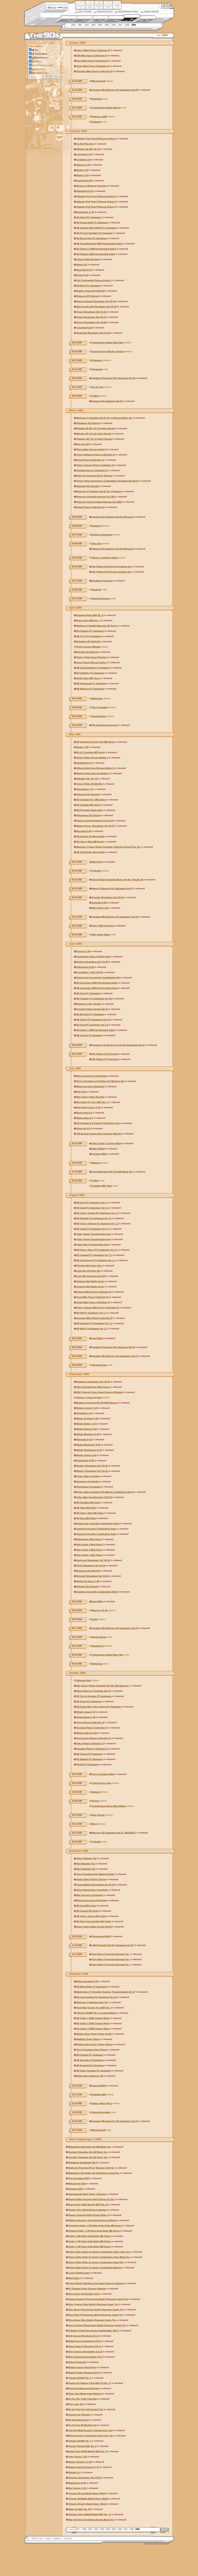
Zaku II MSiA (98, 1148)
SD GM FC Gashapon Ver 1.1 (91, 1313)
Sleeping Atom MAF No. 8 (89, 615)
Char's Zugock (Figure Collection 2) (95, 465)
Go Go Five (98, 387)
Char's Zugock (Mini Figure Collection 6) (97, 1307)
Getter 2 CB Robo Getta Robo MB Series (89, 2241)
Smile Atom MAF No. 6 (88, 678)
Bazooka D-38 (83, 831)
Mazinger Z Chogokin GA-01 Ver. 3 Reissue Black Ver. (104, 418)
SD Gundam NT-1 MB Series (91, 799)
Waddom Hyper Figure (88, 2039)
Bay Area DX (83, 444)
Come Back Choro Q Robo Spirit (93, 956)
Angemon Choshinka (87, 1481)
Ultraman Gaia (99, 1365)
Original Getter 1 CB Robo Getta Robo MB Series (94, 2231)
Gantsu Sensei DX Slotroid (90, 291)
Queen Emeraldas (101, 2112)
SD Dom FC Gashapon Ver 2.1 (92, 1202)
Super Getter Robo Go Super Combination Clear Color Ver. (99, 2252)
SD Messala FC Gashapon (90, 2060)
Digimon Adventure (102, 534)
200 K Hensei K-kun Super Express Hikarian (99, 1392)
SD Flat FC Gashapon (87, 1764)
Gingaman (97, 369)
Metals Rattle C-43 (86, 1424)
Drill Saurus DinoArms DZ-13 (83, 2336)
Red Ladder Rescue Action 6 (91, 449)
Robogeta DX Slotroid (88, 794)
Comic (116, 5)
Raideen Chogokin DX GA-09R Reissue (97, 1403)
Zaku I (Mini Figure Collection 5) (93, 50)
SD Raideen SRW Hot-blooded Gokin (95, 254)
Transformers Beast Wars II (106, 107)
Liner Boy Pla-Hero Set (88, 1271)
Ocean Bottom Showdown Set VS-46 (95, 1884)
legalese (57, 2538)
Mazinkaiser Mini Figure (89, 1539)
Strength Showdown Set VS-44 (92, 1576)
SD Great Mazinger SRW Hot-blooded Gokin (99, 243)
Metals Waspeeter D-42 (88, 1445)
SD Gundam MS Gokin (88, 1502)
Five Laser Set (76, 2404)
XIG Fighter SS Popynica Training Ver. (112, 572)
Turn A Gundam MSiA (103, 1774)
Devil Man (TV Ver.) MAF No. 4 (92, 1102)
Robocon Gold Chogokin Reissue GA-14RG (99, 502)
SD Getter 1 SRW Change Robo (92, 2018)
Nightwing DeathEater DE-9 (82, 2162)
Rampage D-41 (84, 1439)
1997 (120, 25)
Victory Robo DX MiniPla (89, 784)
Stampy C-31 (83, 165)
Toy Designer (41, 54)
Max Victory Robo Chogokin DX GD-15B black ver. (102, 1685)
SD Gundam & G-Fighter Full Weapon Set (98, 1123)
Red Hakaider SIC (85, 1863)
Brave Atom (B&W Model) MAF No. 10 (88, 2204)
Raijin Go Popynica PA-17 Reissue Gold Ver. (91, 2168)
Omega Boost (99, 716)
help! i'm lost (37, 2538)
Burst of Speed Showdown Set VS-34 (95, 301)
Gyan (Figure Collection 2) (90, 460)
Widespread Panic (128, 12)
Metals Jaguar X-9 (85, 1712)
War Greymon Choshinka (89, 1895)
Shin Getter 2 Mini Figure (89, 1550)
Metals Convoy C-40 (87, 1408)
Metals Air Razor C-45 (87, 1581)
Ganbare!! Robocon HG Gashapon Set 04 (113, 378)
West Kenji (97, 862)
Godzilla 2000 (99, 2094)
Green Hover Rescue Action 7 (92, 662)
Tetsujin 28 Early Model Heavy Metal (87, 2504)
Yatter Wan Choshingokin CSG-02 (94, 1497)
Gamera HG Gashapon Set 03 (107, 401)
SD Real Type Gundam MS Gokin (93, 1921)
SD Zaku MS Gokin (86, 1508)
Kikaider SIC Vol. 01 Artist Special (94, 439)
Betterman (97, 698)
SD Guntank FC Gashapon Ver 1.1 (94, 1255)
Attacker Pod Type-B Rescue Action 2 (96, 138)
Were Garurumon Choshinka (91, 1076)
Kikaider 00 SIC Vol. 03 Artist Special (95, 428)
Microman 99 (98, 81)
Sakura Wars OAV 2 (102, 2103)
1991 (80, 25)
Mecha (98, 5)
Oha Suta (97, 543)
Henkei (89, 5)
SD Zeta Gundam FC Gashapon (92, 668)
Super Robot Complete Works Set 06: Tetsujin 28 (117, 879)
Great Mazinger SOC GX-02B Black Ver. (112, 1171)
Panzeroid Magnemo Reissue (83, 2388)
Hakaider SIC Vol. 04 (87, 778)
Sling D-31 (81, 264)
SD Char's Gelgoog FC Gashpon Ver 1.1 (97, 1223)
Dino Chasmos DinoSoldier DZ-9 (85, 2357)
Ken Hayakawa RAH (78, 2178)
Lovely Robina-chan (79, 2273)
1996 (113, 25)
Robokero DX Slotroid (88, 641)
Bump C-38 (82, 747)
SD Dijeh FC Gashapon (88, 285)
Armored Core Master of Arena (108, 351)
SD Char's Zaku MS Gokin (90, 1513)
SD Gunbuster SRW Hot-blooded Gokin (97, 988)
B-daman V (97, 360)
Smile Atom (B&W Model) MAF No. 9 (87, 2451)
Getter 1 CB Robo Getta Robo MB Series (89, 2246)
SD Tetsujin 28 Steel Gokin (90, 836)
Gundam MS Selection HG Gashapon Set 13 (115, 2121)
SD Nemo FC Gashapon (88, 217)
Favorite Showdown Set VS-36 (108, 897)
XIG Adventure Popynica (105, 725)
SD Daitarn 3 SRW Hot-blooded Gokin (96, 249)
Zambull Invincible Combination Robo (96, 1529)
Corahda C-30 (83, 159)
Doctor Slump (99, 1637)
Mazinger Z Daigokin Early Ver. (92, 2002)
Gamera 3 (97, 526)
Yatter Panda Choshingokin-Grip (93, 1239)
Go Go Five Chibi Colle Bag (82, 2399)
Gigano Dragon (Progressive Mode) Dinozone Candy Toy (98, 2299)
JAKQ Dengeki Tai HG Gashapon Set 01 (112, 1945)
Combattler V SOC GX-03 (89, 972)
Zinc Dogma (85, 12)
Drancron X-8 (83, 1128)
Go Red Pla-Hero (85, 144)
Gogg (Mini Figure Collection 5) (92, 66)
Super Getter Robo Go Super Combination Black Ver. (96, 2262)
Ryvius (95, 1801)
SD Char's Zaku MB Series (90, 841)
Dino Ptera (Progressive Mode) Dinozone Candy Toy (95, 2315)
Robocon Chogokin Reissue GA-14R (95, 496)
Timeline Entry (42, 73)
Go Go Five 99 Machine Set (82, 2425)
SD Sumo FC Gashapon (88, 1701)
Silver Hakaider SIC (86, 1858)
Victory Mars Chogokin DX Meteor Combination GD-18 (105, 1492)
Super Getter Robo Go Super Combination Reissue (95, 2267)
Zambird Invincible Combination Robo (96, 1534)
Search (166, 4)
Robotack (97, 99)
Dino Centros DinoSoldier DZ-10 (85, 2351)
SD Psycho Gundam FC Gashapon (94, 233)
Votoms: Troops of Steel (89, 1397)
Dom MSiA (97, 1601)
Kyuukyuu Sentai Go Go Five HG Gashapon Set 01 (118, 1045)
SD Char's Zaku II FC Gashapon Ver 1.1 (96, 1250)
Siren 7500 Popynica (102, 925)
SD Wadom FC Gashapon (89, 1759)
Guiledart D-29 (84, 180)
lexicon (48, 2538)
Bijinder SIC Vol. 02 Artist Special (93, 433)
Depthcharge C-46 (85, 1717)
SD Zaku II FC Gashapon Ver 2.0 (93, 1019)
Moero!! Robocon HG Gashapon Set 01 (112, 888)
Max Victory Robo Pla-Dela (90, 1097)
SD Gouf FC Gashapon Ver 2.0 (92, 1025)
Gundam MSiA (99, 1154)
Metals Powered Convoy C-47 (83, 2467)
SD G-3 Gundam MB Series (90, 752)
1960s (81, 19)
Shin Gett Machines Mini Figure (93, 1387)
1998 (127, 25)
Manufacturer (41, 58)
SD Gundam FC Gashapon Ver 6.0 (94, 998)
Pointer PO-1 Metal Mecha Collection (87, 2210)
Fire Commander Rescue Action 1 (94, 280)
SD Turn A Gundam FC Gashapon (94, 1696)
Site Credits (58, 4)
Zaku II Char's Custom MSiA (106, 1143)
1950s (65, 19)
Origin (80, 5)
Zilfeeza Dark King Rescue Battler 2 (95, 768)
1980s (113, 19)
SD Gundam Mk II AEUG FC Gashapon (96, 228)
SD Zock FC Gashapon (88, 993)
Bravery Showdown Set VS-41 (92, 1471)
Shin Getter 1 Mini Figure (89, 1555)
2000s (144, 19)
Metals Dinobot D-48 (87, 1981)
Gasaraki (96, 589)
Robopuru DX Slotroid (88, 1571)
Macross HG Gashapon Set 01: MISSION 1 (114, 1833)
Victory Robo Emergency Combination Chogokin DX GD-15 (107, 481)
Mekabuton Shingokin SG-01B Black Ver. (89, 2147)
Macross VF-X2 (100, 1610)
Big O (95, 1824)
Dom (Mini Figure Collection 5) (92, 61)
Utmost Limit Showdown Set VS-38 (94, 820)
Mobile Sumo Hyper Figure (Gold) (94, 2034)
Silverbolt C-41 (84, 1413)
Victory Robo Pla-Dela (88, 259)
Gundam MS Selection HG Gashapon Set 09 (115, 90)
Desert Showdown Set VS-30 (91, 322)
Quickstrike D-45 (85, 1460)
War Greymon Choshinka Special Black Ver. (91, 2519)
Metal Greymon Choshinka (90, 1086)
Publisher (39, 69)
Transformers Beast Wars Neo (108, 342)
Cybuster (97, 871)
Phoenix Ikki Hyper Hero (89, 1265)
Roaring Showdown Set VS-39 (92, 962)
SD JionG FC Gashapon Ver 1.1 (92, 1229)
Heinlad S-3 (74, 2472)
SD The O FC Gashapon (89, 636)
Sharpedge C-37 (84, 789)
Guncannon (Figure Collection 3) (93, 1738)
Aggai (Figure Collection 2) (90, 507)
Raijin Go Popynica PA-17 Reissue (94, 475)
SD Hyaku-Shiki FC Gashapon (92, 222)
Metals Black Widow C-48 (89, 2076)
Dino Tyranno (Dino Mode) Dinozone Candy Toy (93, 2304)
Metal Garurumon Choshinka (91, 1900)
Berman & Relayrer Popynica (91, 186)
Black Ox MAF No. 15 (79, 2509)
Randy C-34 (82, 175)
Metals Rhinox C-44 (86, 1429)
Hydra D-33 (82, 275)
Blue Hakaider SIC (86, 1869)
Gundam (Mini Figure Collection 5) (94, 71)
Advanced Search (167, 6)
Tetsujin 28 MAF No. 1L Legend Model (96, 2013)
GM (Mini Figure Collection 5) (91, 55)
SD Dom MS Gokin (86, 1518)
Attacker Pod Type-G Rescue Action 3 (96, 196)
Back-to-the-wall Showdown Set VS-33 (96, 306)
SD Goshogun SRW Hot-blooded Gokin (97, 983)
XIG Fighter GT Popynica (105, 1059)
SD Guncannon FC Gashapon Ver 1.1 (95, 1260)
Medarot (96, 1163)
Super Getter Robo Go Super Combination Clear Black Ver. (99, 2257)
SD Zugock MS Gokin (87, 1911)
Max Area (81, 1091)
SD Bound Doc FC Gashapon (91, 238)
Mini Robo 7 (74, 2278)
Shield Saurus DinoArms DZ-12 (84, 2341)
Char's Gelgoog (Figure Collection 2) (95, 454)
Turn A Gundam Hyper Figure (91, 2049)
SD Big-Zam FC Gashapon (90, 1014)
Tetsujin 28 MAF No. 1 (79, 2378)
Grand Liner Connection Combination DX (98, 977)
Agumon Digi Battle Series (90, 1286)
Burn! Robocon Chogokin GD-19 (93, 1691)
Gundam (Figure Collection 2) (92, 470)
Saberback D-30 (84, 191)
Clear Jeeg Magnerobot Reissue (85, 2393)
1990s (128, 18)
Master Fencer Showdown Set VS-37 (95, 826)
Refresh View (51, 76)
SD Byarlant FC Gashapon (90, 2065)
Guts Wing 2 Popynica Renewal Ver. (110, 1954)
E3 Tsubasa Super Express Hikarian (87, 2288)
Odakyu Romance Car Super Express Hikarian (92, 2220)
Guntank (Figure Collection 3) (92, 1727)
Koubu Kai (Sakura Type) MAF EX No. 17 (89, 2383)
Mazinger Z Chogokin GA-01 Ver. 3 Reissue (99, 491)
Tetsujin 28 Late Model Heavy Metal (87, 2493)
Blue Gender (98, 1815)
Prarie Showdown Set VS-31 (91, 317)
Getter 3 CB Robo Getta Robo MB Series (89, 2236)
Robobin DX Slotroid (87, 652)
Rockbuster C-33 (85, 212)
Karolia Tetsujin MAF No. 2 (82, 2446)
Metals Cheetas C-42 (87, 1418)
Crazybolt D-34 (84, 327)
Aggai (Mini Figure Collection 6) (93, 1302)
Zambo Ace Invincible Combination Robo (98, 1523)
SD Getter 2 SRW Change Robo (92, 2023)
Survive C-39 (83, 951)
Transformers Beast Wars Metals (109, 1806)
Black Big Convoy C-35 (88, 1107)
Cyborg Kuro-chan (101, 1783)
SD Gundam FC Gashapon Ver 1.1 (94, 1323)
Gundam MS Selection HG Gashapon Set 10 (115, 917)
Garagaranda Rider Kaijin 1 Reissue (87, 2194)
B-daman (96, 122)
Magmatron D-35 (77, 2483)
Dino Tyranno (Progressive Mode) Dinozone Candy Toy (97, 2325)
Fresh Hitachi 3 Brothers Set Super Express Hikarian (96, 2283)
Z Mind (95, 396)
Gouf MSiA (97, 1338)
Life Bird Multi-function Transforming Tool (90, 2430)
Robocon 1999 (99, 116)
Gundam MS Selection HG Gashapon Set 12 (115, 1628)
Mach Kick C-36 (100, 908)
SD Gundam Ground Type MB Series (95, 742)
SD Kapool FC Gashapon (89, 1754)
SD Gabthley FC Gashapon (90, 673)
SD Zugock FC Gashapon (89, 1035)
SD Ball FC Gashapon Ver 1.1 (91, 1328)
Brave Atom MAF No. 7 (88, 620)
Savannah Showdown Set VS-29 (93, 333)
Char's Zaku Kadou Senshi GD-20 (94, 1926)
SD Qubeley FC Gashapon (90, 631)
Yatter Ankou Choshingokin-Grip (93, 1234)
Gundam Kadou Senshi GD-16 (92, 1009)
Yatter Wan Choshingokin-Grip (92, 1244)
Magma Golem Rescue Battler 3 (93, 773)
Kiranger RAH (75, 2189)
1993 (93, 25)
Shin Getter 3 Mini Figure (89, 1544)
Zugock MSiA (99, 2085)
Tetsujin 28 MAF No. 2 (79, 2441)
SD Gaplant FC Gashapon (90, 2055)
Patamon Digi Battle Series (90, 1281)
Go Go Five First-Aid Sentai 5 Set (85, 2409)
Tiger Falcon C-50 (77, 2456)
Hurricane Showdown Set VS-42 (93, 1560)
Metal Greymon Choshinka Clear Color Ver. (91, 2435)
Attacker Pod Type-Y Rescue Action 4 (96, 201)
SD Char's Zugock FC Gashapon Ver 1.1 (97, 1213)
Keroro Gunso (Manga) (88, 647)
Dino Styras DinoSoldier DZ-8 (83, 2294)
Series (38, 61)
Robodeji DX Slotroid (87, 486)
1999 (133, 25)
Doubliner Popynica (102, 580)
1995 (107, 25)
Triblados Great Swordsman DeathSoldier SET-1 (93, 2330)
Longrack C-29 (84, 154)
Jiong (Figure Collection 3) (90, 1722)
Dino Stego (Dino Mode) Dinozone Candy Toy (92, 2320)
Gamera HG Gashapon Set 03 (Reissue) (112, 549)
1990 (73, 25)
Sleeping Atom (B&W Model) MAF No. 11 (89, 2514)
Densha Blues (105, 12)
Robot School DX (77, 2362)
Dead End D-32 (84, 270)
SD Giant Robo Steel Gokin (90, 852)
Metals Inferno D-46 (86, 1733)
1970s (97, 19)
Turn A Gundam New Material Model (95, 1874)
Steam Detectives (101, 598)
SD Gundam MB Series (88, 805)
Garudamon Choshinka (88, 1487)
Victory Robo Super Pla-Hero (91, 657)
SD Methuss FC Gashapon (90, 689)
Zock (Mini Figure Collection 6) (92, 1297)
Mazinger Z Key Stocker (89, 1004)
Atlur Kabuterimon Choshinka (92, 1890)
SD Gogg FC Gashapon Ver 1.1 (92, 1208)
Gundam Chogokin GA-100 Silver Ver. (88, 2157)
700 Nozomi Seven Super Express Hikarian (99, 1133)
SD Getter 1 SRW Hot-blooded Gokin (95, 1030)
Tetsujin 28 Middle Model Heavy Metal (88, 2498)
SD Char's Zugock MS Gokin (91, 1916)
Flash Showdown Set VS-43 (91, 1565)
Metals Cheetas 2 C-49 (80, 2462)
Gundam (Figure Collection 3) (92, 1748)
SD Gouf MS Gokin (86, 1905)
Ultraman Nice (83, 1680)
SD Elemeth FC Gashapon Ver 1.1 (94, 1218)
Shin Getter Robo (101, 934)
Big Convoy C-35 (77, 2488)
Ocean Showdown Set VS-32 (91, 312)
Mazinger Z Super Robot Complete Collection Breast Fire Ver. (108, 847)
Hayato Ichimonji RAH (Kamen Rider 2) (88, 2215)
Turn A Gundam (100, 707)
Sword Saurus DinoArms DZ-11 (84, 2346)
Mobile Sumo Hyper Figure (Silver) (94, 2044)
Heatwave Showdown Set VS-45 (93, 1382)
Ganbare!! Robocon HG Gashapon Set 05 (113, 1347)
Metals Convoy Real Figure (82, 2367)
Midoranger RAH (77, 2183)
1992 (86, 25)
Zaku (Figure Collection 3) (90, 1743)
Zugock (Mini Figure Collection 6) (94, 1292)
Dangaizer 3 (98, 1646)
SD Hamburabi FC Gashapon (91, 683)
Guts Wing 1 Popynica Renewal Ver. (110, 1959)
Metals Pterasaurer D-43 (89, 1450)
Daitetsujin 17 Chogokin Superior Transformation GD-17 (105, 1992)
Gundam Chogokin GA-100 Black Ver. (88, 2152)
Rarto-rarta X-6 (84, 1112)
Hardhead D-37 (84, 763)
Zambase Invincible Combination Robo (96, 1592)
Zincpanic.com (58, 7)
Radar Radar (151, 12)
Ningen (107, 5)
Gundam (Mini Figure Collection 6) (94, 1318)
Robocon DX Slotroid (87, 296)
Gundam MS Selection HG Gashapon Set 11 (115, 1356)
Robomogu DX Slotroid (88, 815)
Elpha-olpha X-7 (84, 1118)
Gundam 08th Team (102, 1186)
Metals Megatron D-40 (88, 1434)
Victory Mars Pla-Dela (87, 1476)
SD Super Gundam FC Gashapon (93, 2070)
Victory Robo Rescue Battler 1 (92, 757)
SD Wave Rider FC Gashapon (91, 1986)
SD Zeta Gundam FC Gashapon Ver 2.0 (96, 1997)
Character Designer (44, 65)
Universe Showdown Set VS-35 (84, 2477)
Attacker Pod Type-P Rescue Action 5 (96, 207)
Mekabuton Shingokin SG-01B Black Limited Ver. (94, 2173)
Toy (36, 50)
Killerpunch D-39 (85, 967)
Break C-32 (82, 170)
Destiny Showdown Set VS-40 (92, 1466)
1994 (100, 25)
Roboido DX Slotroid (87, 1586)
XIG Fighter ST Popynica (105, 1054)
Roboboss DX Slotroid (88, 423)
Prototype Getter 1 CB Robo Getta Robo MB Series (95, 2225)
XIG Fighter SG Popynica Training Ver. (112, 566)
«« (158, 35)
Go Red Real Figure (78, 2420)
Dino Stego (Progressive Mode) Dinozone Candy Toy (96, 2309)
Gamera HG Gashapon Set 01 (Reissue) (112, 517)
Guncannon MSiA (101, 1936)
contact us (67, 2538)
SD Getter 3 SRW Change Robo (92, 2028)
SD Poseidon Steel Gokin (89, 810)
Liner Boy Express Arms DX (91, 1276)
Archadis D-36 (99, 902)
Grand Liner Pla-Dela (79, 2414)
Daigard (96, 1792)
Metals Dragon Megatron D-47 (84, 2372)
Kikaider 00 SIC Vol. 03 (88, 149)
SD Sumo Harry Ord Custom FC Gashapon (98, 1706)
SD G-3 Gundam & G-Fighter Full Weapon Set (100, 1081)
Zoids (95, 1619)
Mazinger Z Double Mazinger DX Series (96, 626)
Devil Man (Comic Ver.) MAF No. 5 (94, 2007)
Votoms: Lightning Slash (105, 557)
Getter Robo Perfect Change (91, 1879)
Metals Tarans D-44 (86, 1455)
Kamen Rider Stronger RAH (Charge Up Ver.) (91, 2199)
